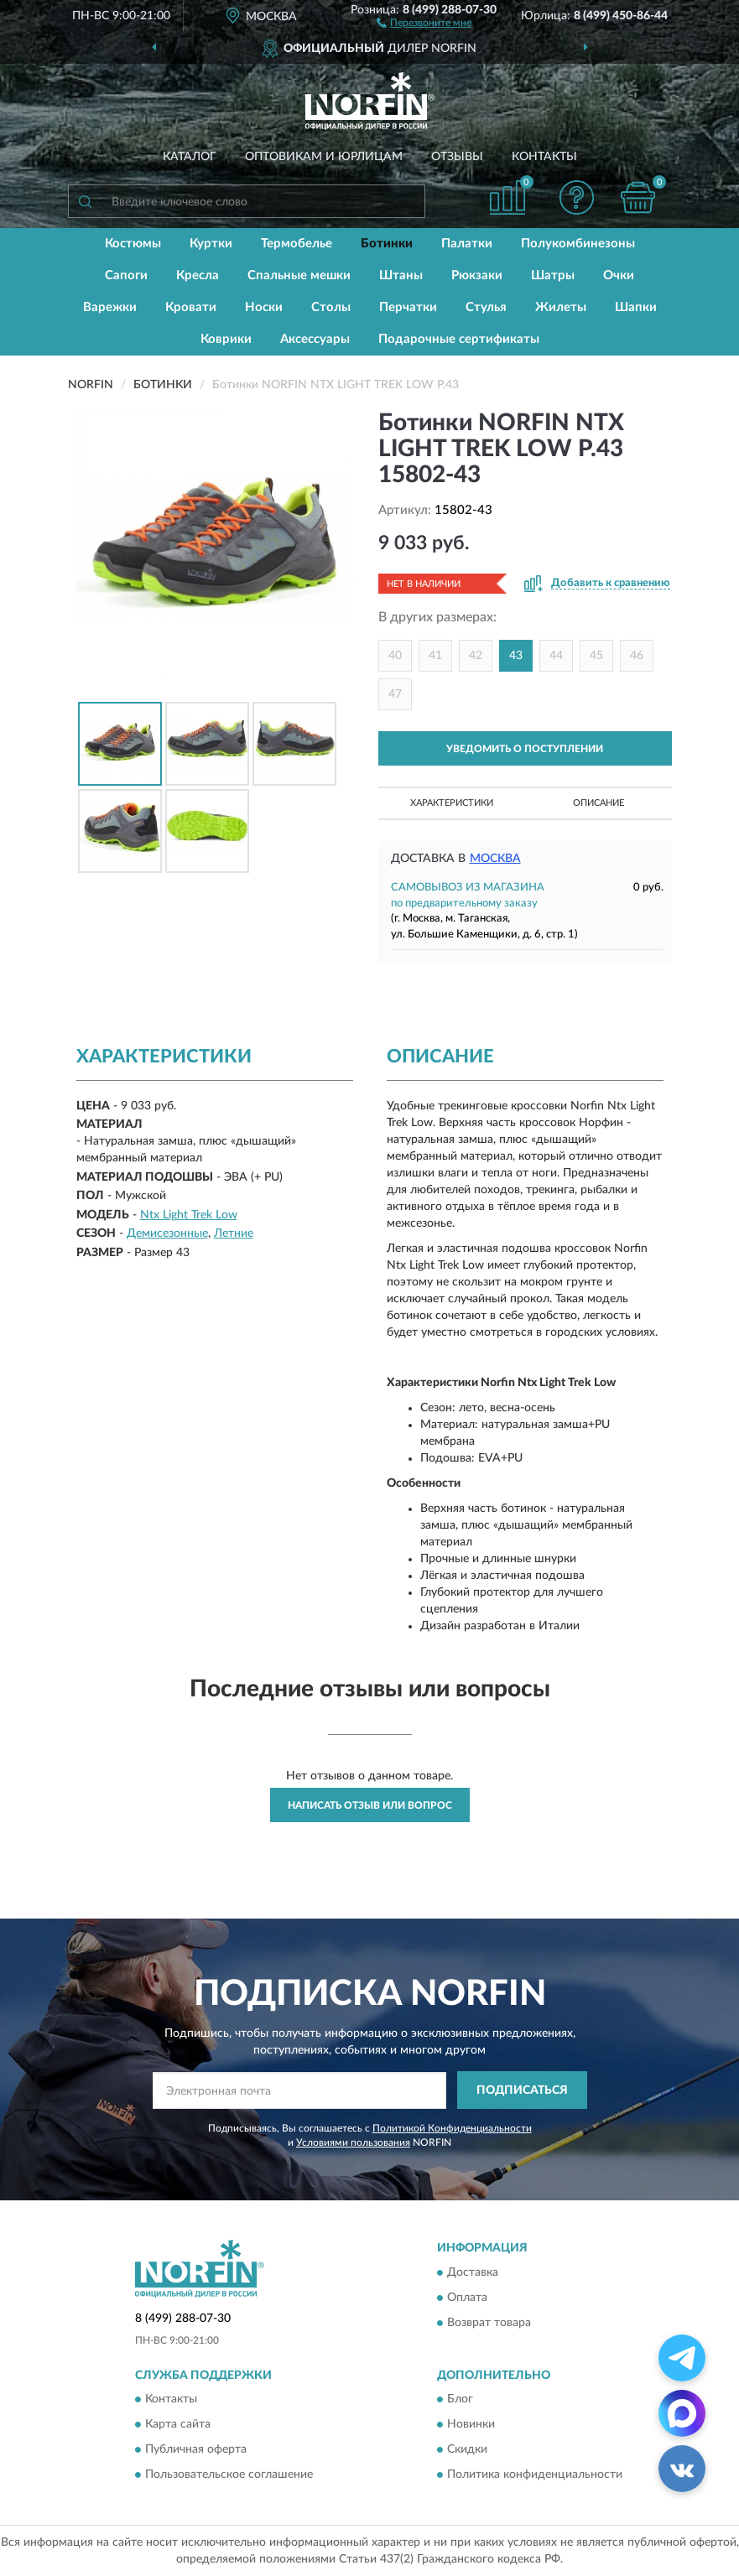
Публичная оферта (196, 2449)
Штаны (401, 275)
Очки (618, 275)
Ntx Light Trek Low (188, 1215)
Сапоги (126, 275)
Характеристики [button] (451, 803)
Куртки (211, 243)
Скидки (467, 2449)
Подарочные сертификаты (458, 339)
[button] (424, 22)
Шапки (636, 307)
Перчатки (408, 307)
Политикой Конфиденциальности (452, 2128)
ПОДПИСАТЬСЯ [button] (522, 2090)
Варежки (110, 307)
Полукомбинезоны (578, 243)
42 (475, 656)
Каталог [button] (189, 157)
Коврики (226, 339)
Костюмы (133, 243)
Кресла (197, 275)
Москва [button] (495, 859)
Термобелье (296, 243)
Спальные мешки (299, 275)
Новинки (471, 2424)
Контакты (544, 157)
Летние (233, 1233)
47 (395, 694)
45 (596, 656)
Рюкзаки (476, 275)
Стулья (486, 307)
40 (395, 656)
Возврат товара (489, 2323)
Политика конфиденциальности (534, 2474)
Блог (460, 2399)
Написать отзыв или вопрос (370, 1805)
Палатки (466, 243)
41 (435, 656)
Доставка (472, 2272)
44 (556, 656)
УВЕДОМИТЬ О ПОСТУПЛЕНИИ (524, 749)
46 (636, 656)
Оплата (467, 2297)
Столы (331, 307)
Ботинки (387, 243)
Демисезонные (167, 1233)
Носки (264, 307)
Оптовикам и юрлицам (324, 157)
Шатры (553, 275)
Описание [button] (598, 803)
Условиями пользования (353, 2142)
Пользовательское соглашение (229, 2474)
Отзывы (457, 157)
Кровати (190, 307)
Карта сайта (178, 2424)
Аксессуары (315, 339)
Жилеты (560, 307)
